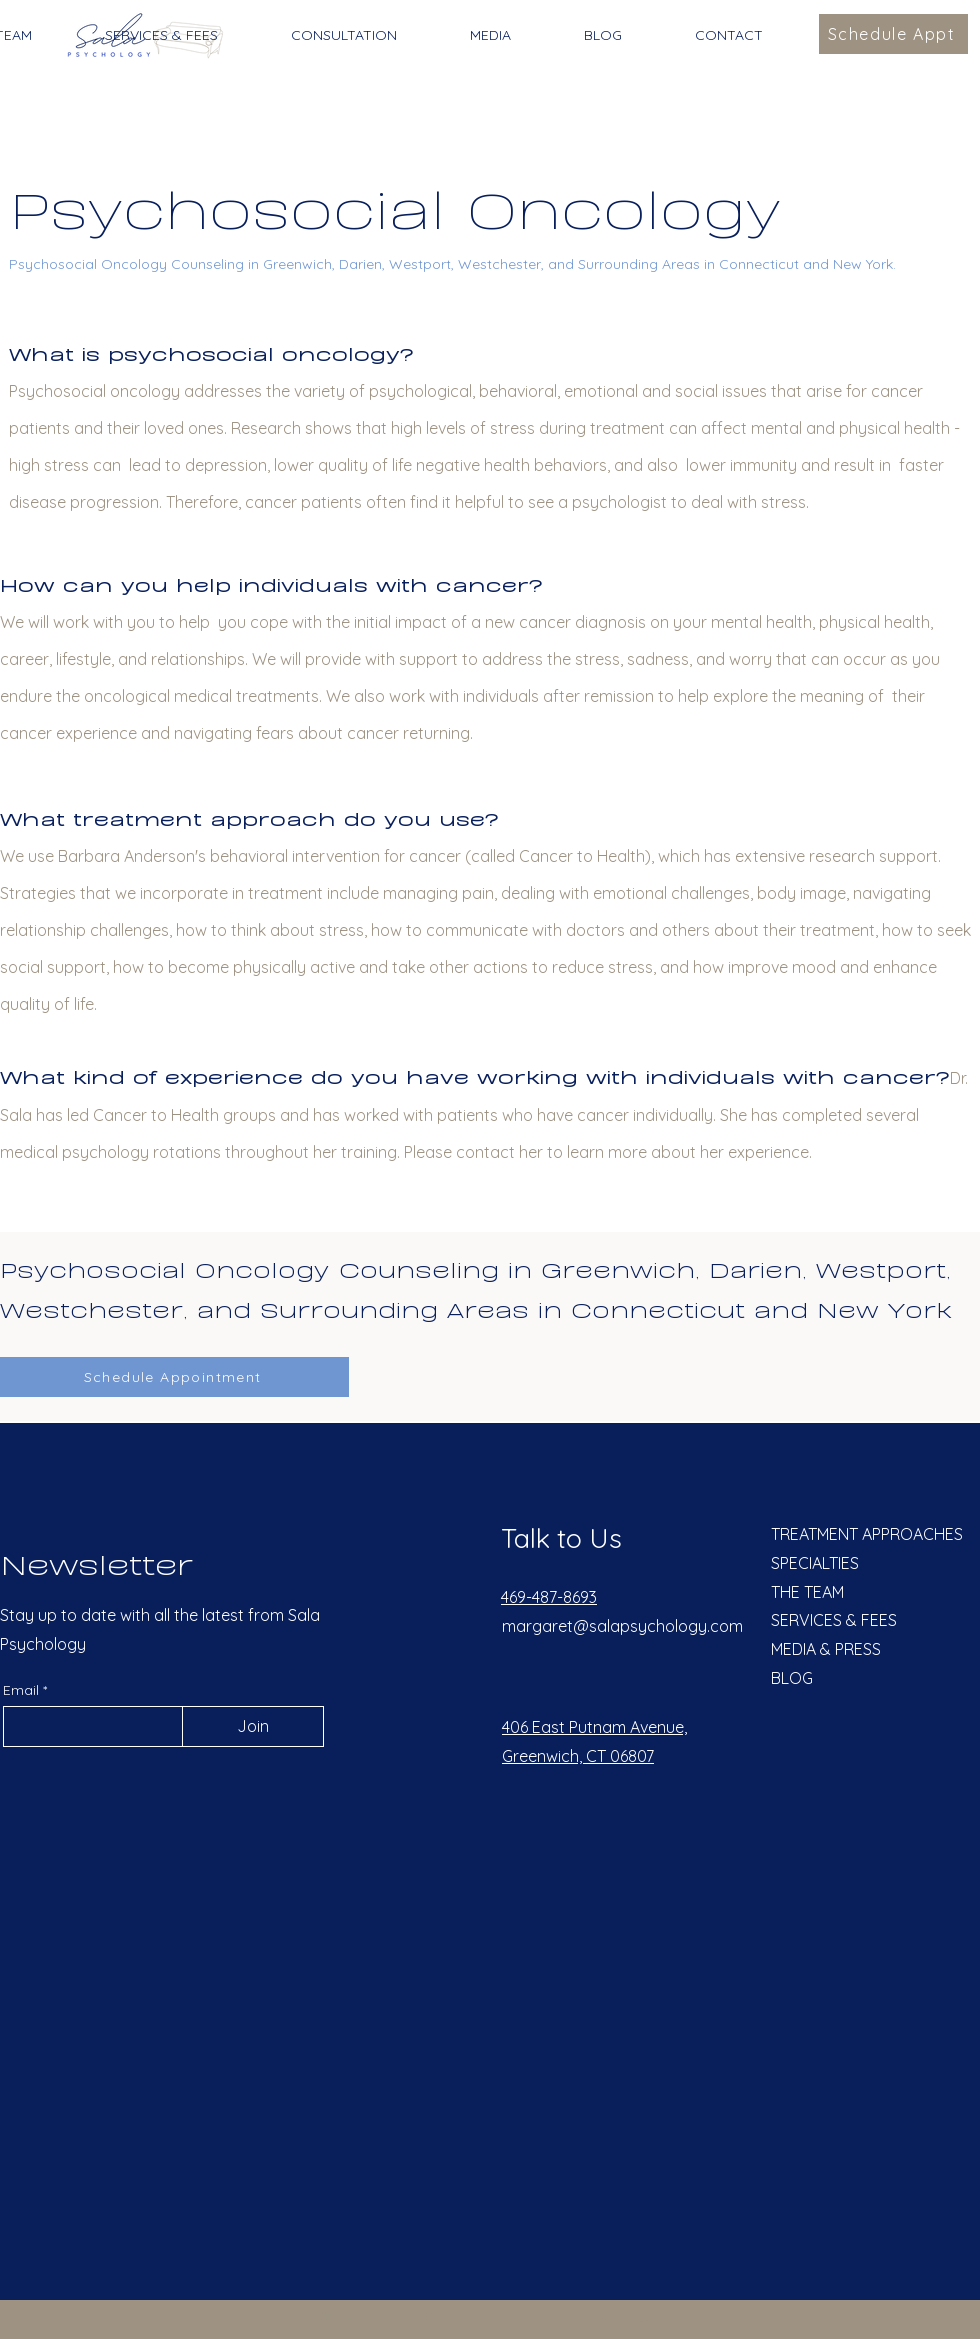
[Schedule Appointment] (174, 1377)
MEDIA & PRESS (826, 1649)
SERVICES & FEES (834, 1620)
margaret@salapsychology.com (622, 1626)
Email (23, 1690)
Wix (649, 2317)
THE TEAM (807, 1592)
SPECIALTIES (815, 1563)
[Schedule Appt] (893, 34)
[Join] (253, 1726)
